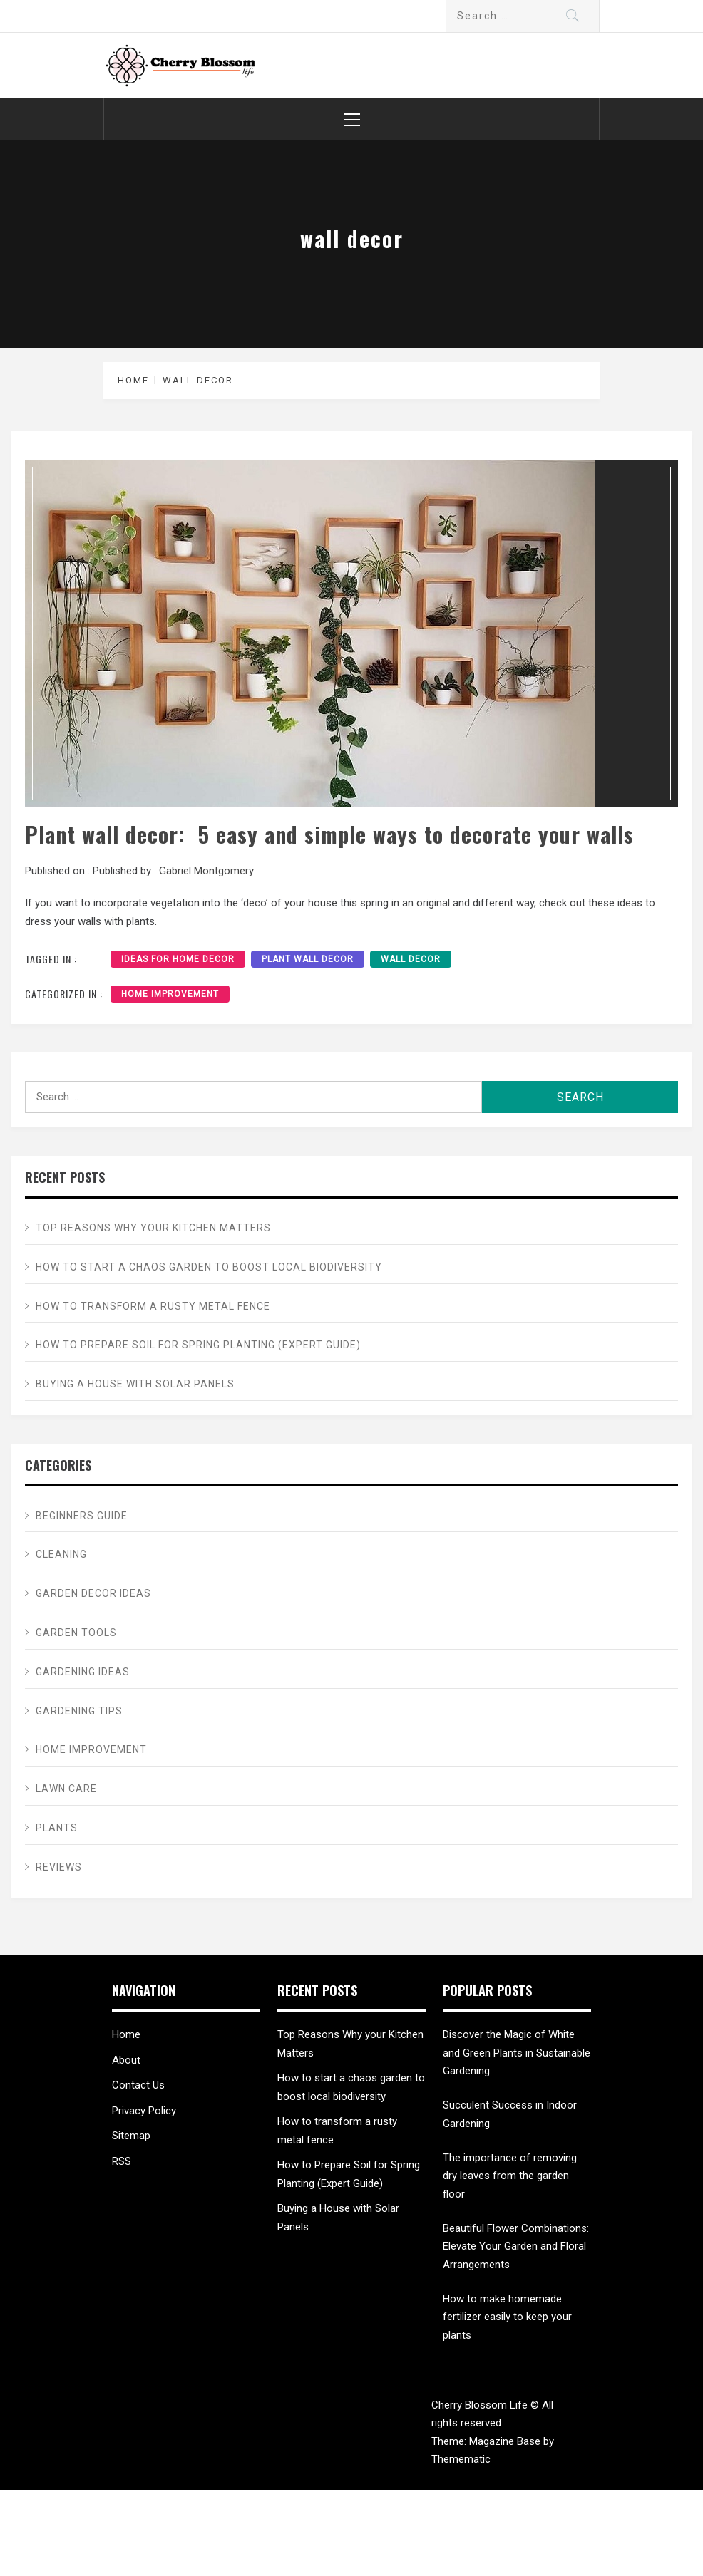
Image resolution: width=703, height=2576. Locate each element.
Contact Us (138, 2085)
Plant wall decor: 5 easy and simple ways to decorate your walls (329, 834)
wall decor (411, 959)
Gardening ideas (83, 1671)
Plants (57, 1827)
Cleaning (61, 1554)
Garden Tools (76, 1632)
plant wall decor (308, 959)
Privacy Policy (144, 2110)
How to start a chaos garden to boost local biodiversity (209, 1267)
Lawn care (66, 1788)
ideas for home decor (178, 959)
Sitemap (131, 2135)
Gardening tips (79, 1711)
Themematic (461, 2459)
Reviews (59, 1867)
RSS (121, 2161)
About (126, 2060)
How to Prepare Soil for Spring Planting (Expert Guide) (198, 1344)
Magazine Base (506, 2441)
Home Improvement (170, 994)
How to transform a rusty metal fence (153, 1306)
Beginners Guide (82, 1515)
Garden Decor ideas (93, 1593)
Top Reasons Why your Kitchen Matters (153, 1227)
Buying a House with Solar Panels (135, 1384)
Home (126, 2034)
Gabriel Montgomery (206, 870)
